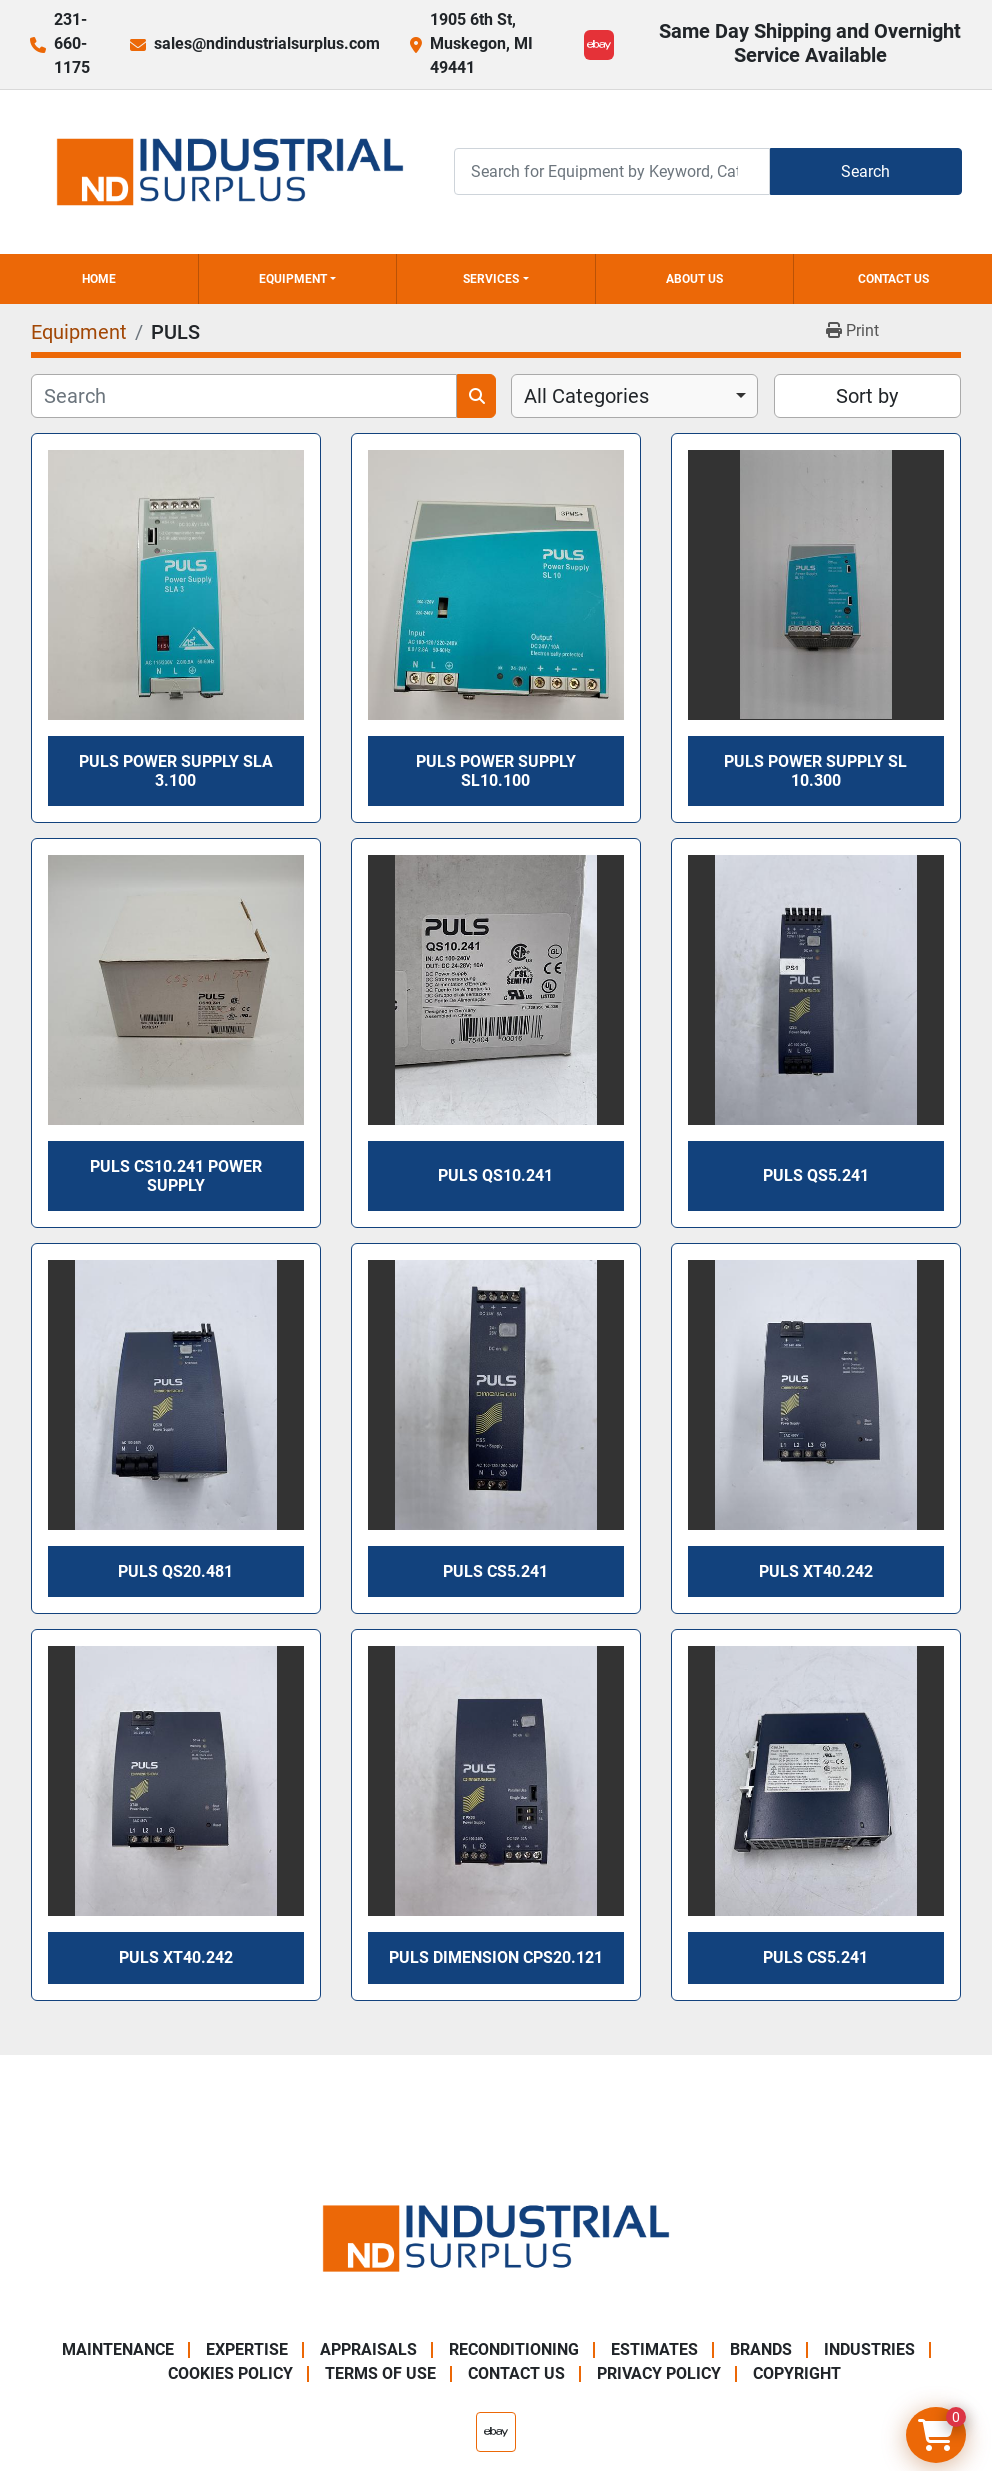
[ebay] (599, 45)
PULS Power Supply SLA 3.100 (176, 771)
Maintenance (118, 2349)
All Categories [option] (586, 396)
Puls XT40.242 (816, 1571)
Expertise (247, 2349)
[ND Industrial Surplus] (496, 2237)
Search (865, 171)
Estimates (654, 2349)
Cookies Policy (230, 2373)
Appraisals (368, 2349)
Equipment (293, 279)
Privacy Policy (659, 2373)
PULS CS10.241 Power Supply (176, 1176)
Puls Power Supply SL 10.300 (815, 771)
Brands (761, 2349)
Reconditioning (514, 2349)
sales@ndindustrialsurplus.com (267, 43)
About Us (694, 279)
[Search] (612, 171)
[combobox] (634, 396)
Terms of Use (380, 2373)
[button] (298, 279)
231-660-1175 (72, 43)
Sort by (867, 396)
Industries (869, 2349)
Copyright (797, 2373)
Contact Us (893, 279)
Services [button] (491, 279)
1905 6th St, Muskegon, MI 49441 (481, 43)
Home (99, 279)
